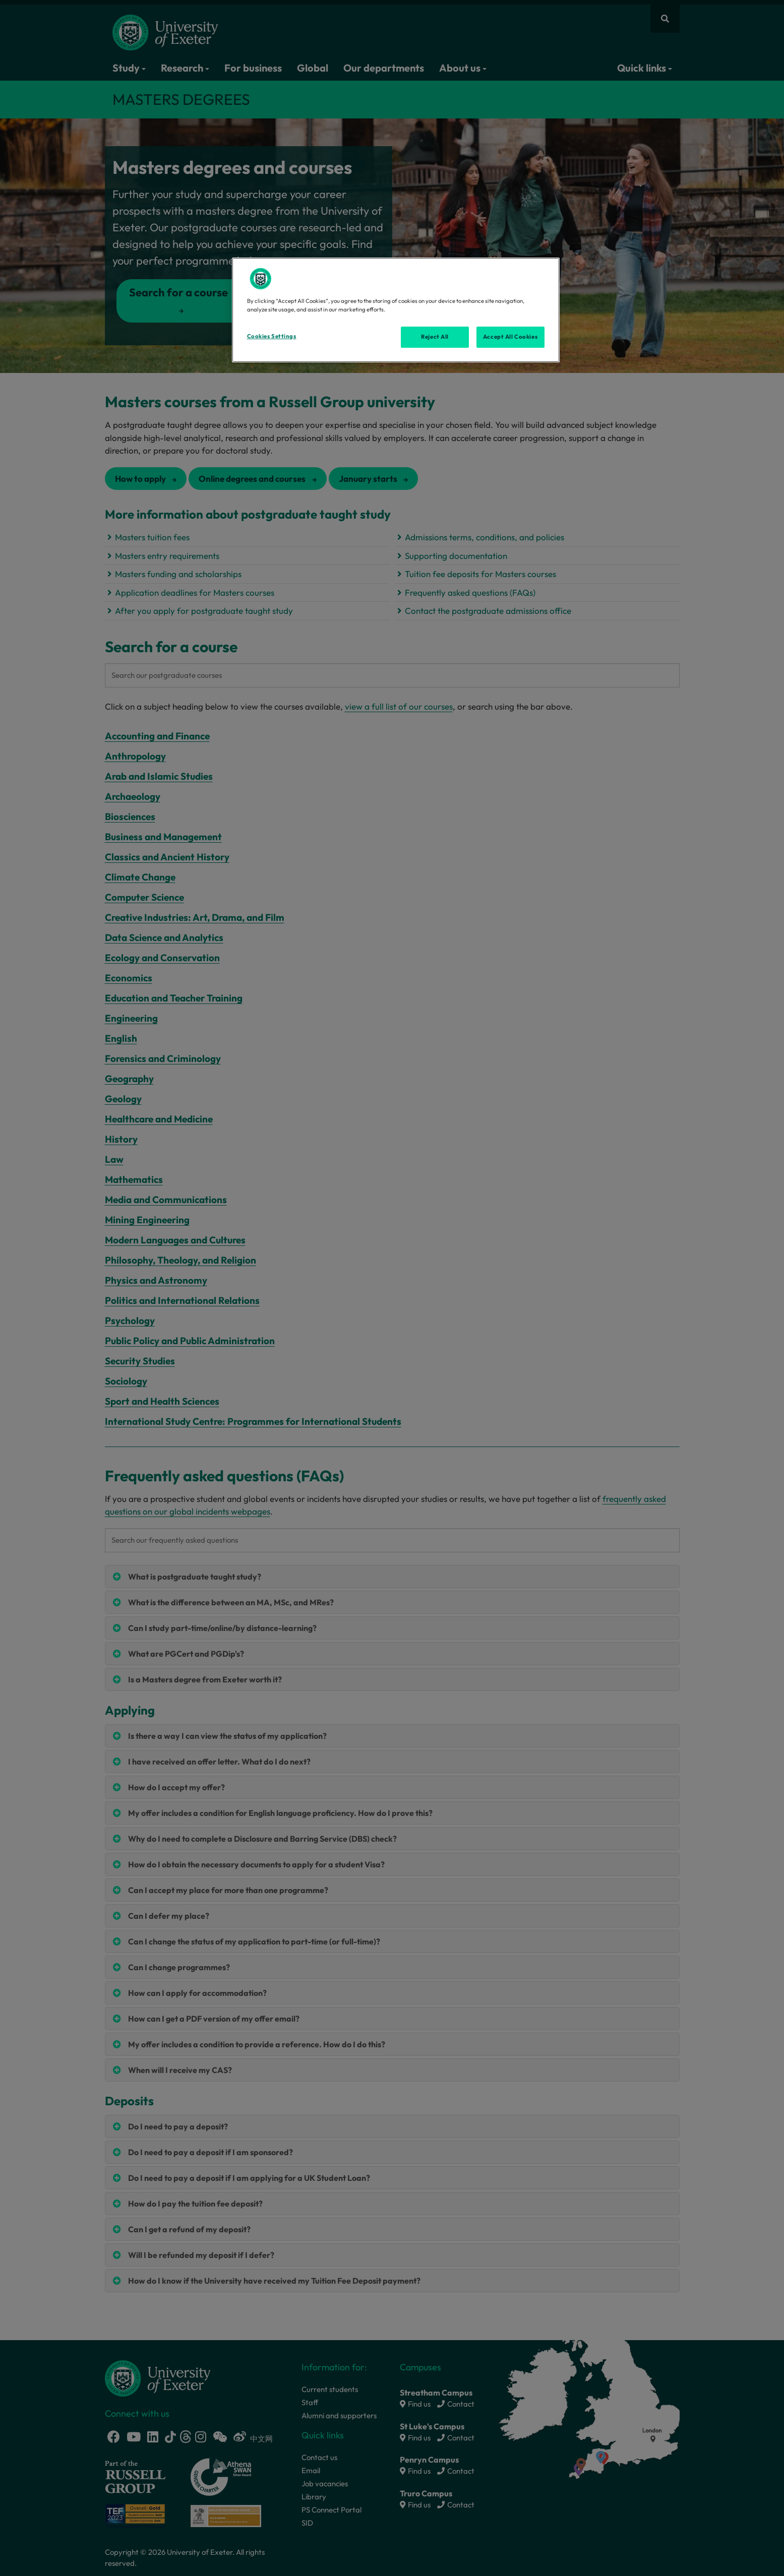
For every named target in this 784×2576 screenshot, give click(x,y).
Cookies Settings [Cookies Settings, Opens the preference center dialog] (271, 336)
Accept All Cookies (510, 336)
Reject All (435, 336)
